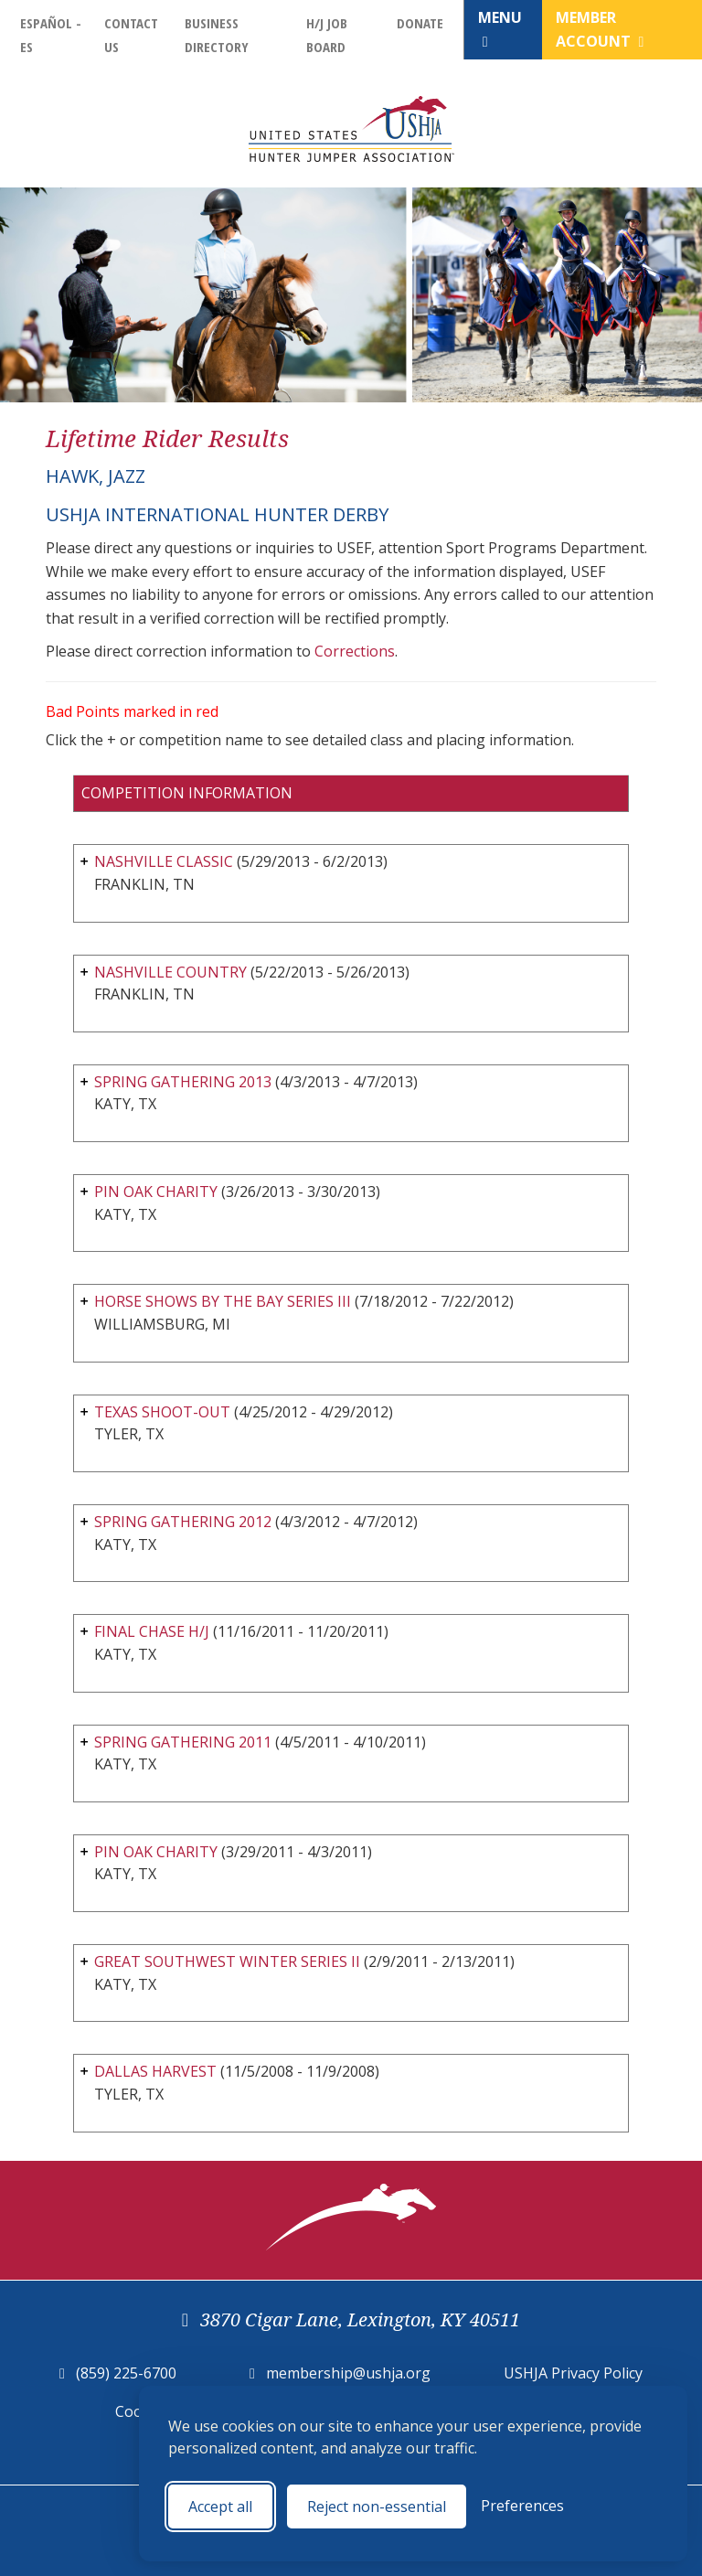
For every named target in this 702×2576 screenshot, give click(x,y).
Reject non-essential (376, 2506)
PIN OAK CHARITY (156, 1191)
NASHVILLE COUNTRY (170, 972)
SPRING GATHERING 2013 (182, 1082)
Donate (420, 23)
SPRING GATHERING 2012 (182, 1522)
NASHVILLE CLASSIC (163, 861)
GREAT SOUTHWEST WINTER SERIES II (227, 1961)
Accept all (220, 2506)
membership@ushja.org (348, 2373)
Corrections (354, 651)
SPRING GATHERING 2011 (182, 1742)
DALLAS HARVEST (155, 2071)
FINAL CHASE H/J (151, 1631)
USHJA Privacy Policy (573, 2373)
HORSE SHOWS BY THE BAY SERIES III (222, 1301)
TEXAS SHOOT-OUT (162, 1412)
